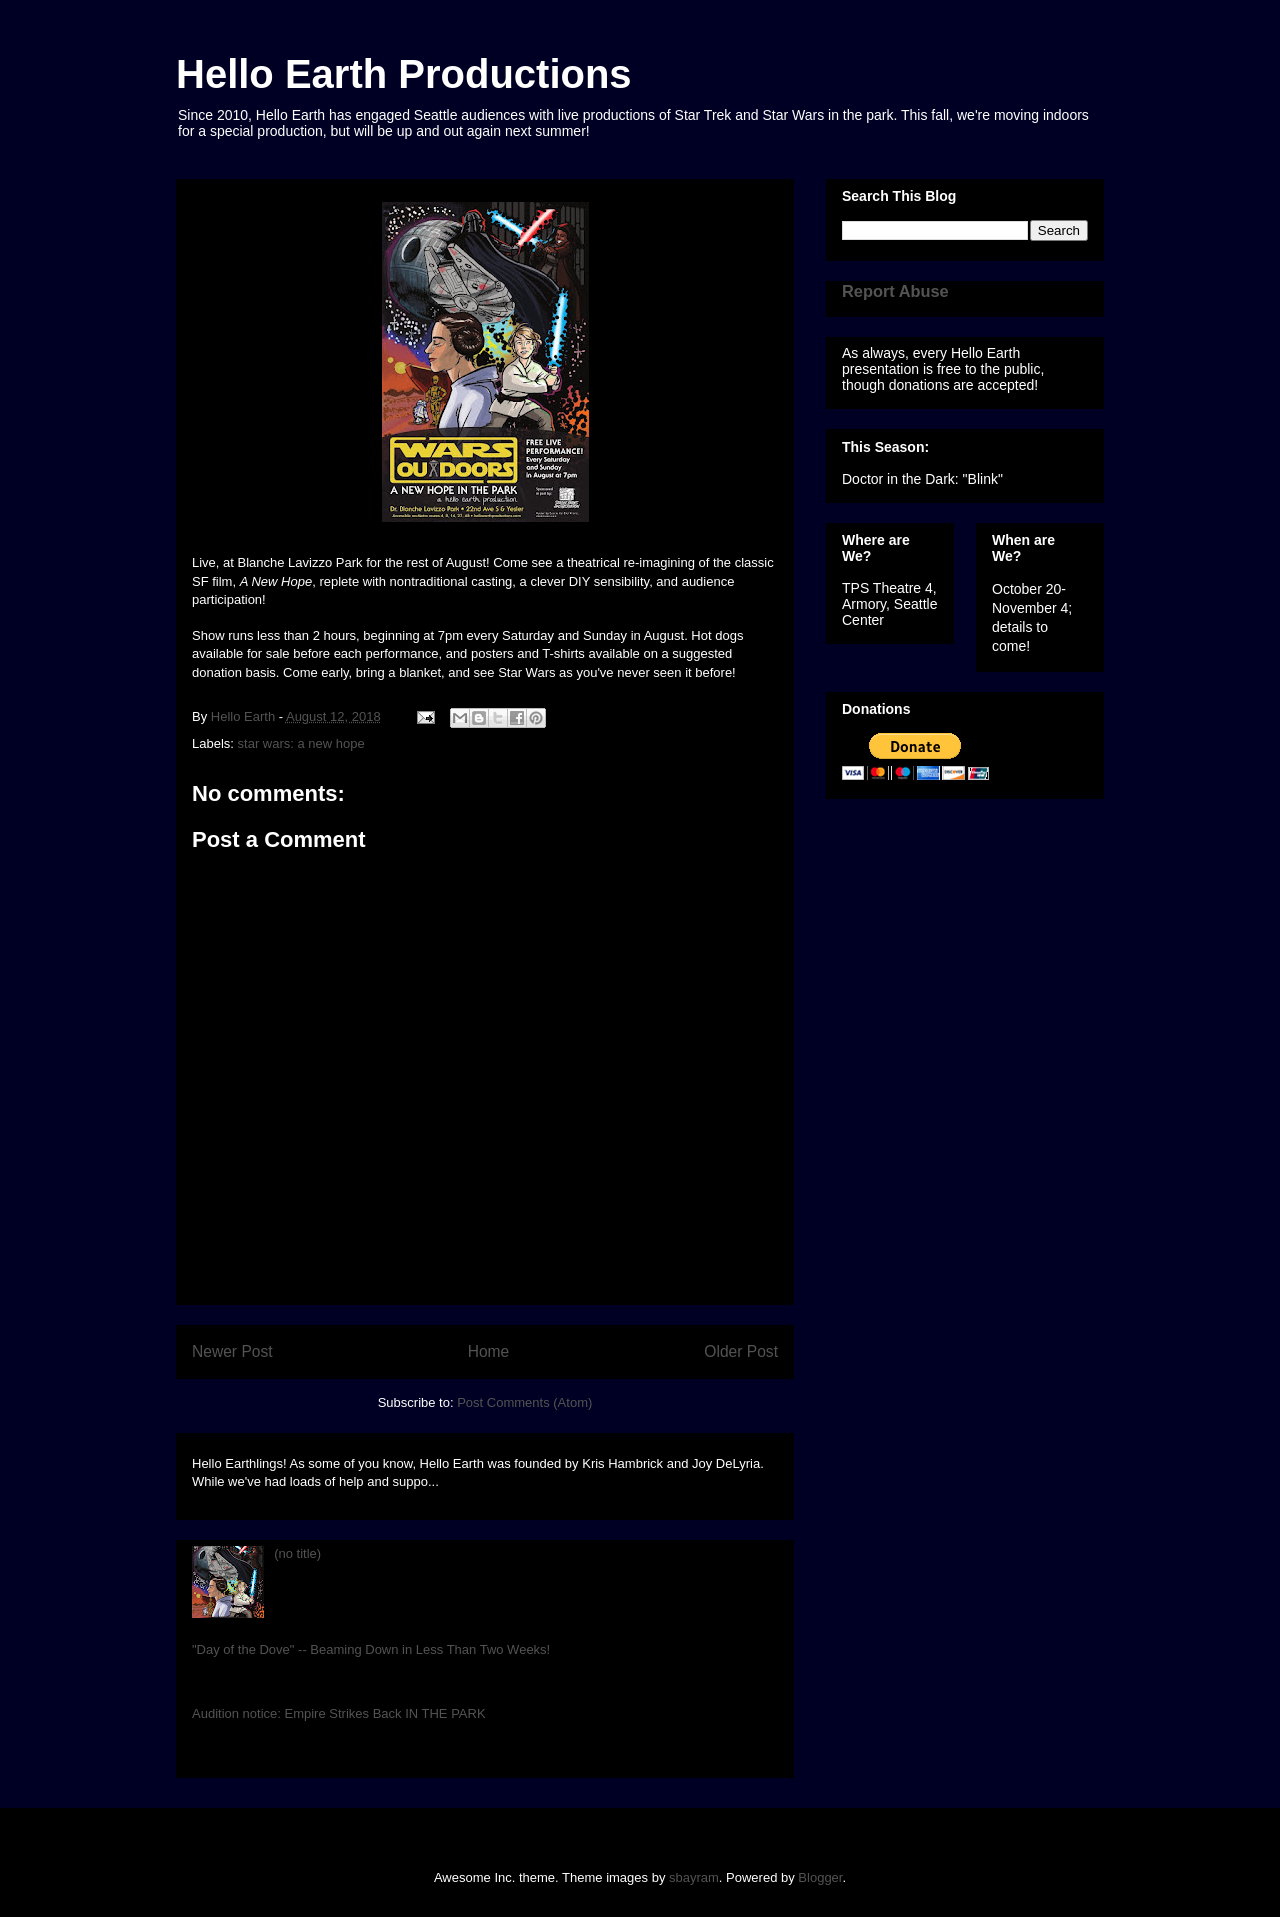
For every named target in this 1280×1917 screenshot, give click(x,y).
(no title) (297, 1553)
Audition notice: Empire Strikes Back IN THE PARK (339, 1713)
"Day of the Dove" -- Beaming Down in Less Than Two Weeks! (371, 1649)
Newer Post (232, 1351)
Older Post (741, 1351)
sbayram (694, 1877)
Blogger (820, 1877)
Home (489, 1351)
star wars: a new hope (301, 743)
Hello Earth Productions (404, 74)
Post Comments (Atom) (524, 1402)
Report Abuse (895, 291)
